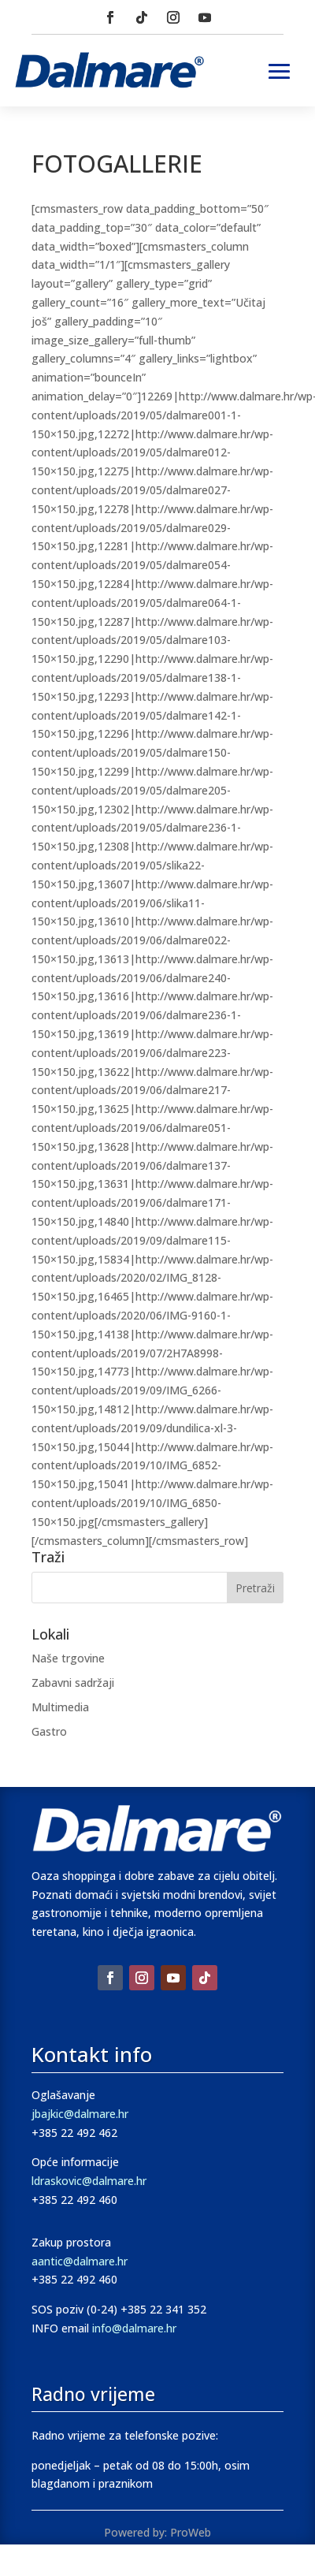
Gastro (49, 1731)
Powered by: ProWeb (157, 2532)
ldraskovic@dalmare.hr (89, 2180)
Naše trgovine (68, 1658)
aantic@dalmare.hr (80, 2261)
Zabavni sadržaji (73, 1682)
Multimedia (60, 1706)
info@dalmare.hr (134, 2328)
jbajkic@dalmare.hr (80, 2113)
